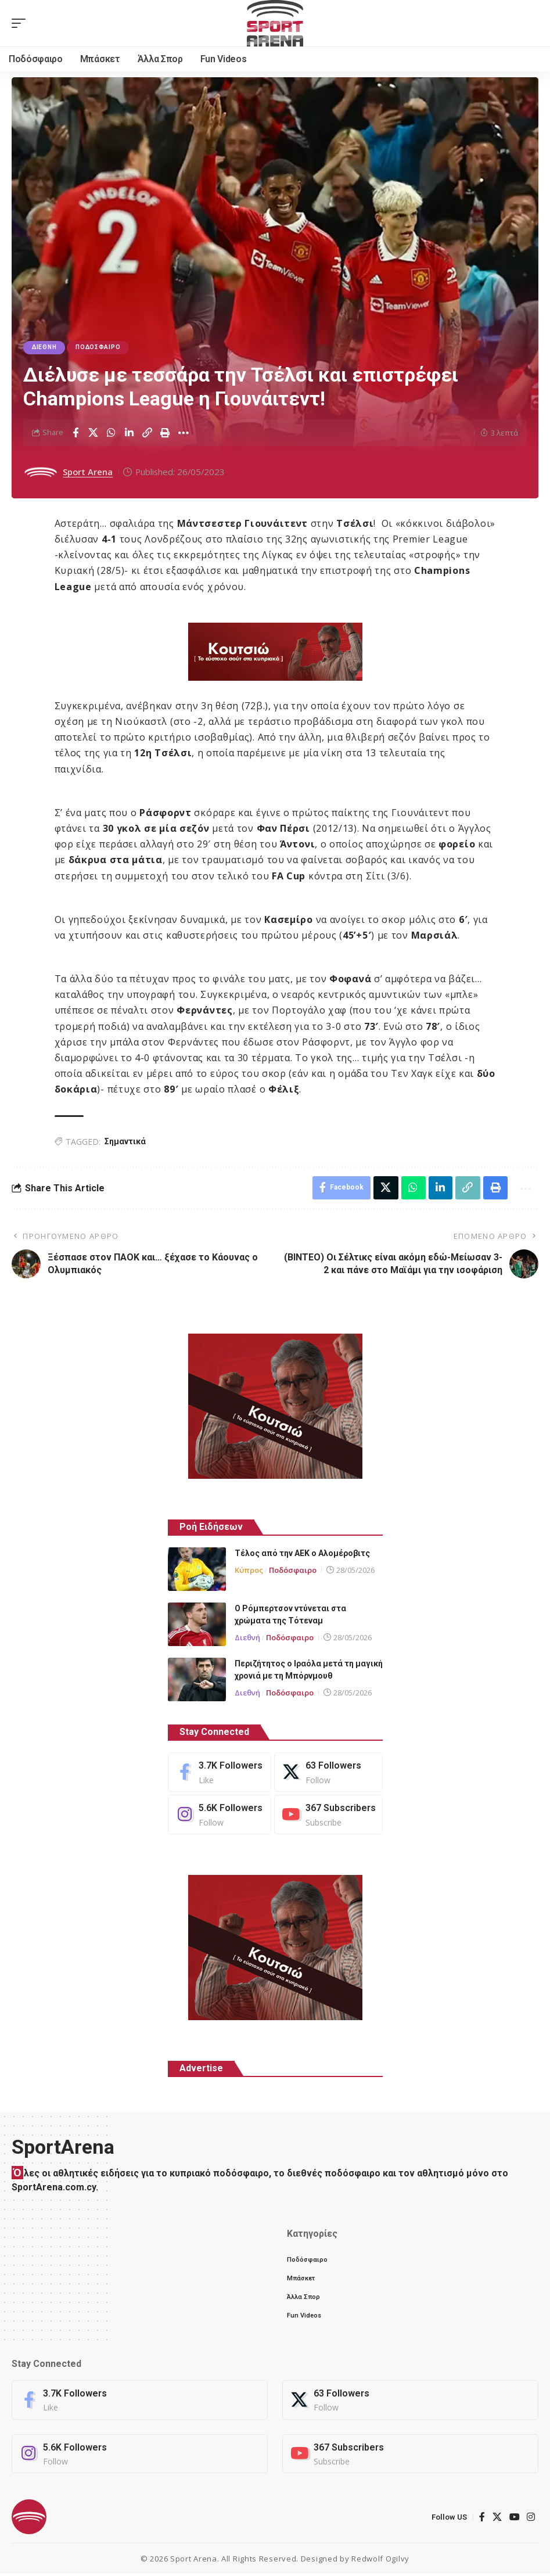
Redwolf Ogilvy (380, 2561)
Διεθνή (44, 347)
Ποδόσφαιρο (98, 347)
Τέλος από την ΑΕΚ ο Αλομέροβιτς (302, 1553)
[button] (21, 23)
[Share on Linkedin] (129, 432)
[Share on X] (93, 432)
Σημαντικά (125, 1141)
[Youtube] (328, 1815)
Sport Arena (88, 471)
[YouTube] (514, 2519)
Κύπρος (249, 1570)
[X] (328, 1773)
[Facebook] (219, 1773)
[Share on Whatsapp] (111, 432)
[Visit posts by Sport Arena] (40, 472)
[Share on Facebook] (75, 432)
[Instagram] (219, 1815)
